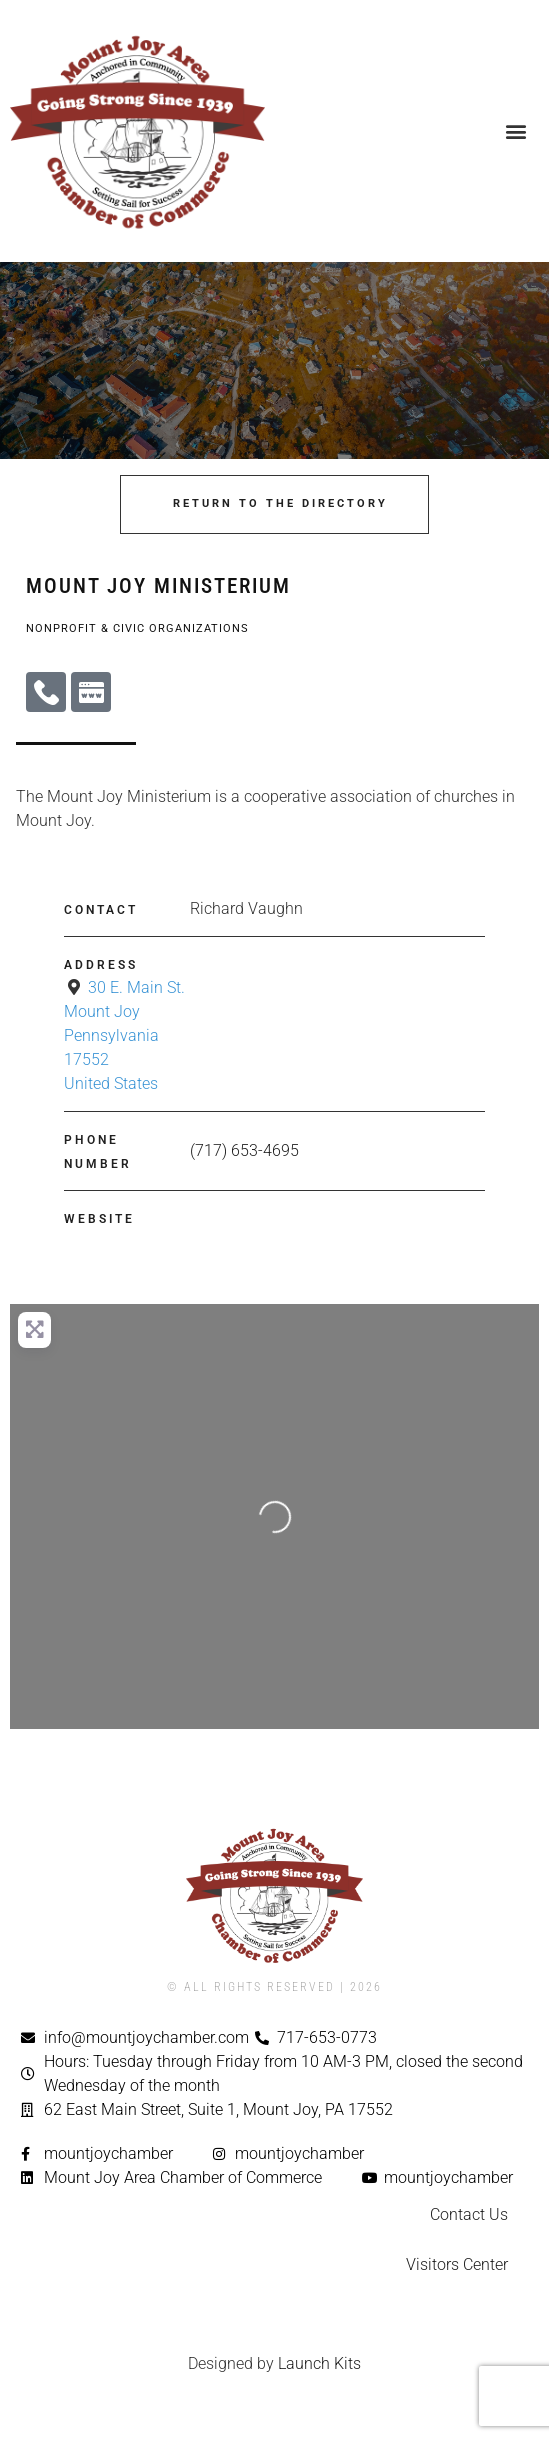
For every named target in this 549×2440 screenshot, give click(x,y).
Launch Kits (319, 2363)
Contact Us (469, 2214)
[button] (515, 131)
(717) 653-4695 (244, 1150)
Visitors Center (457, 2264)
